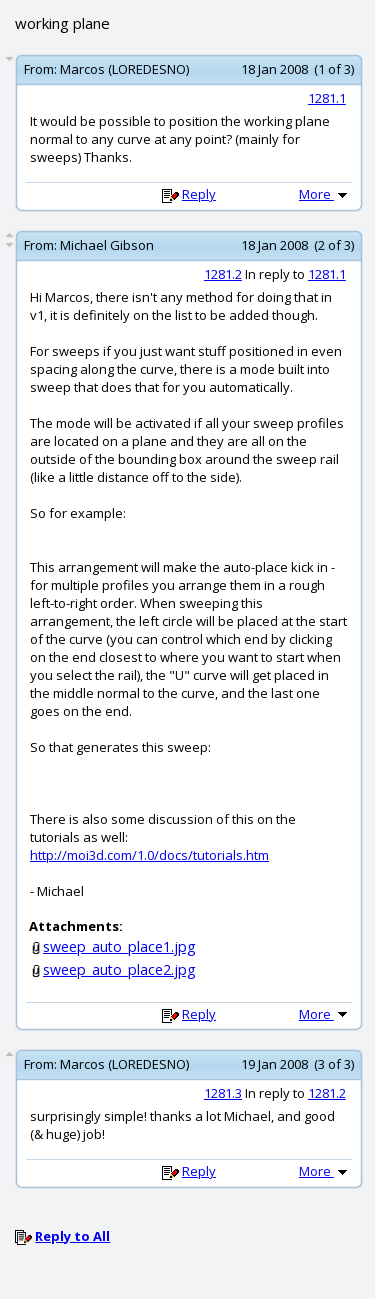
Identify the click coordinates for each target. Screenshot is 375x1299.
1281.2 (223, 274)
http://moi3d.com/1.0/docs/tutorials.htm (149, 855)
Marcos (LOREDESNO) (124, 69)
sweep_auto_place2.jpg (119, 969)
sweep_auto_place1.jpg (119, 946)
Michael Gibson (107, 245)
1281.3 (223, 1093)
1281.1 (327, 98)
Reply (199, 194)
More (325, 194)
